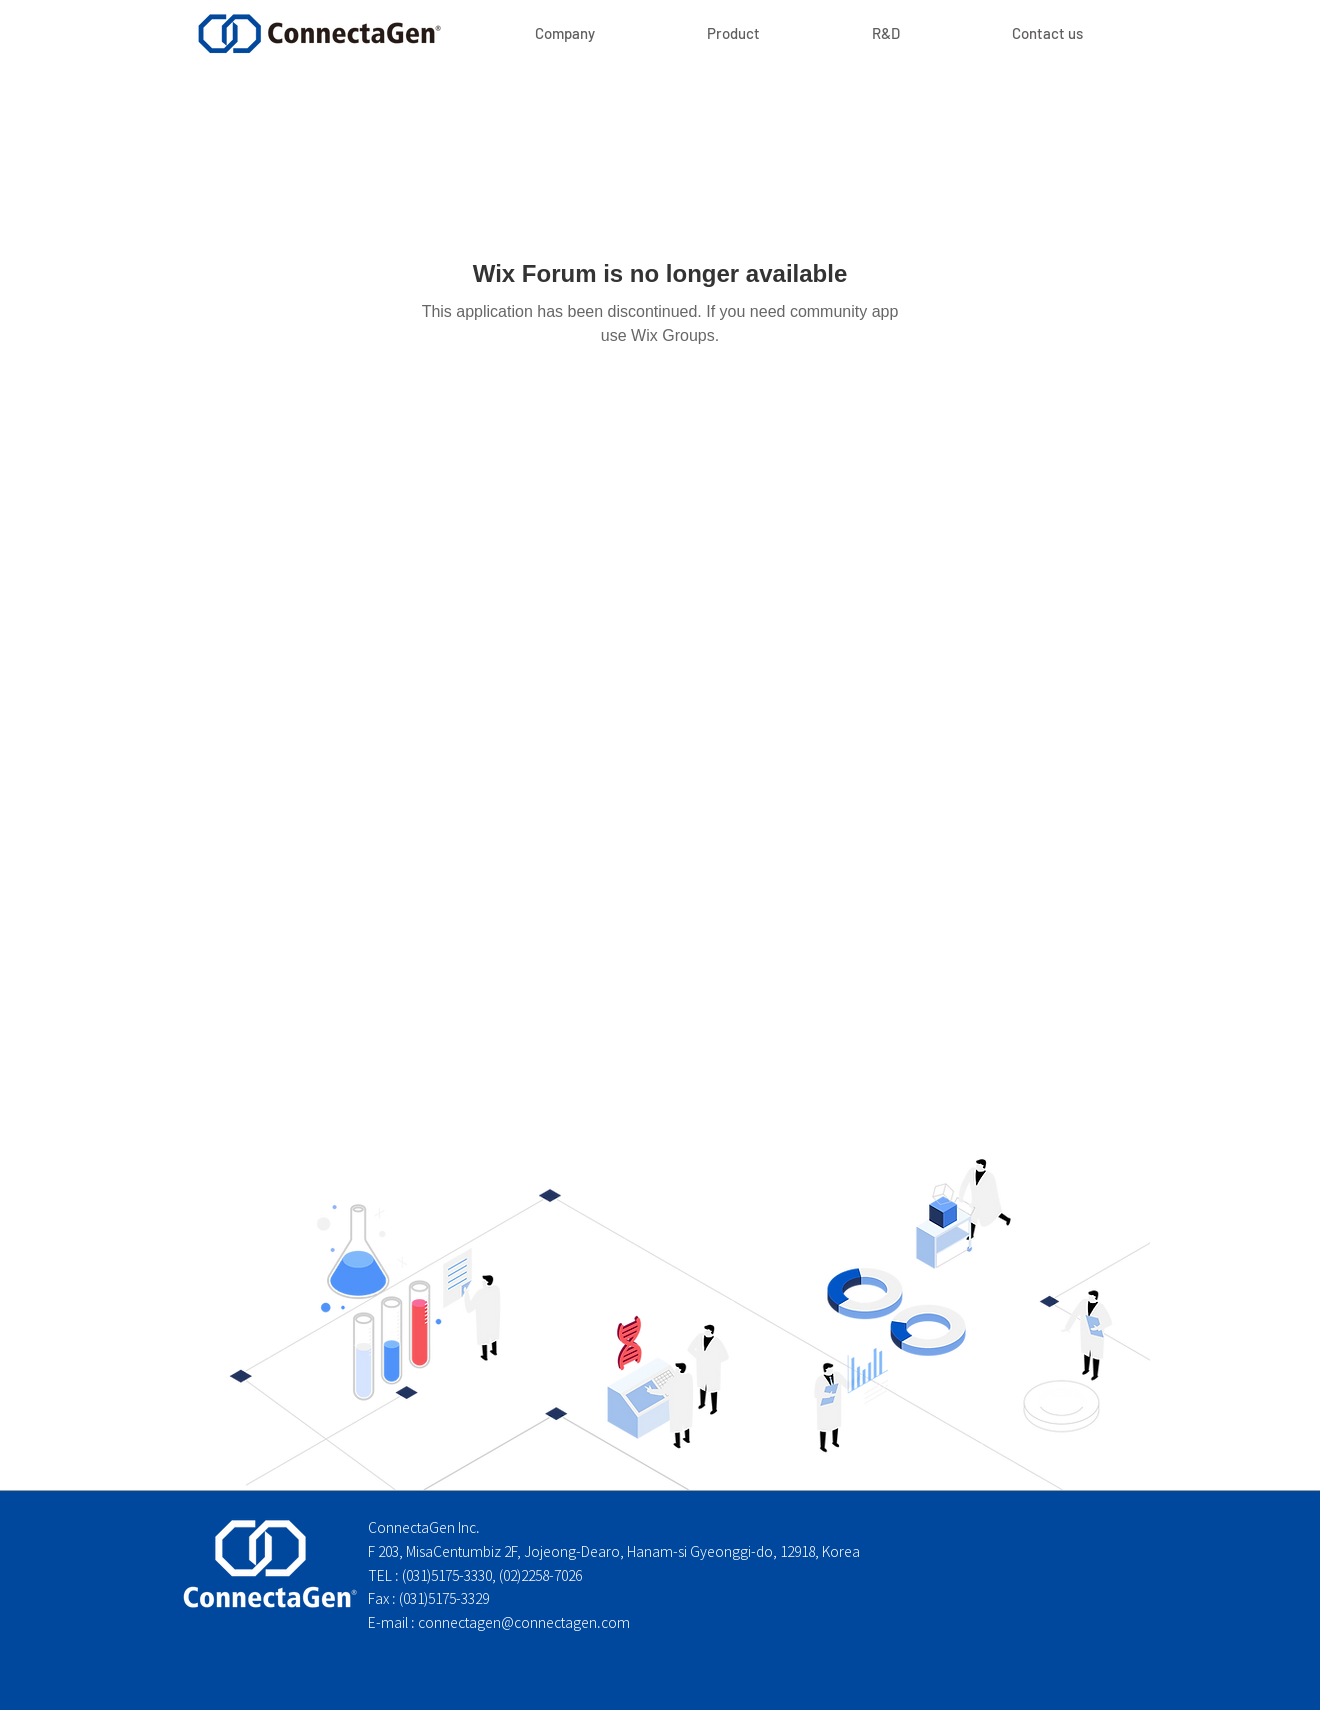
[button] (733, 33)
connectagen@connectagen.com (524, 1623)
